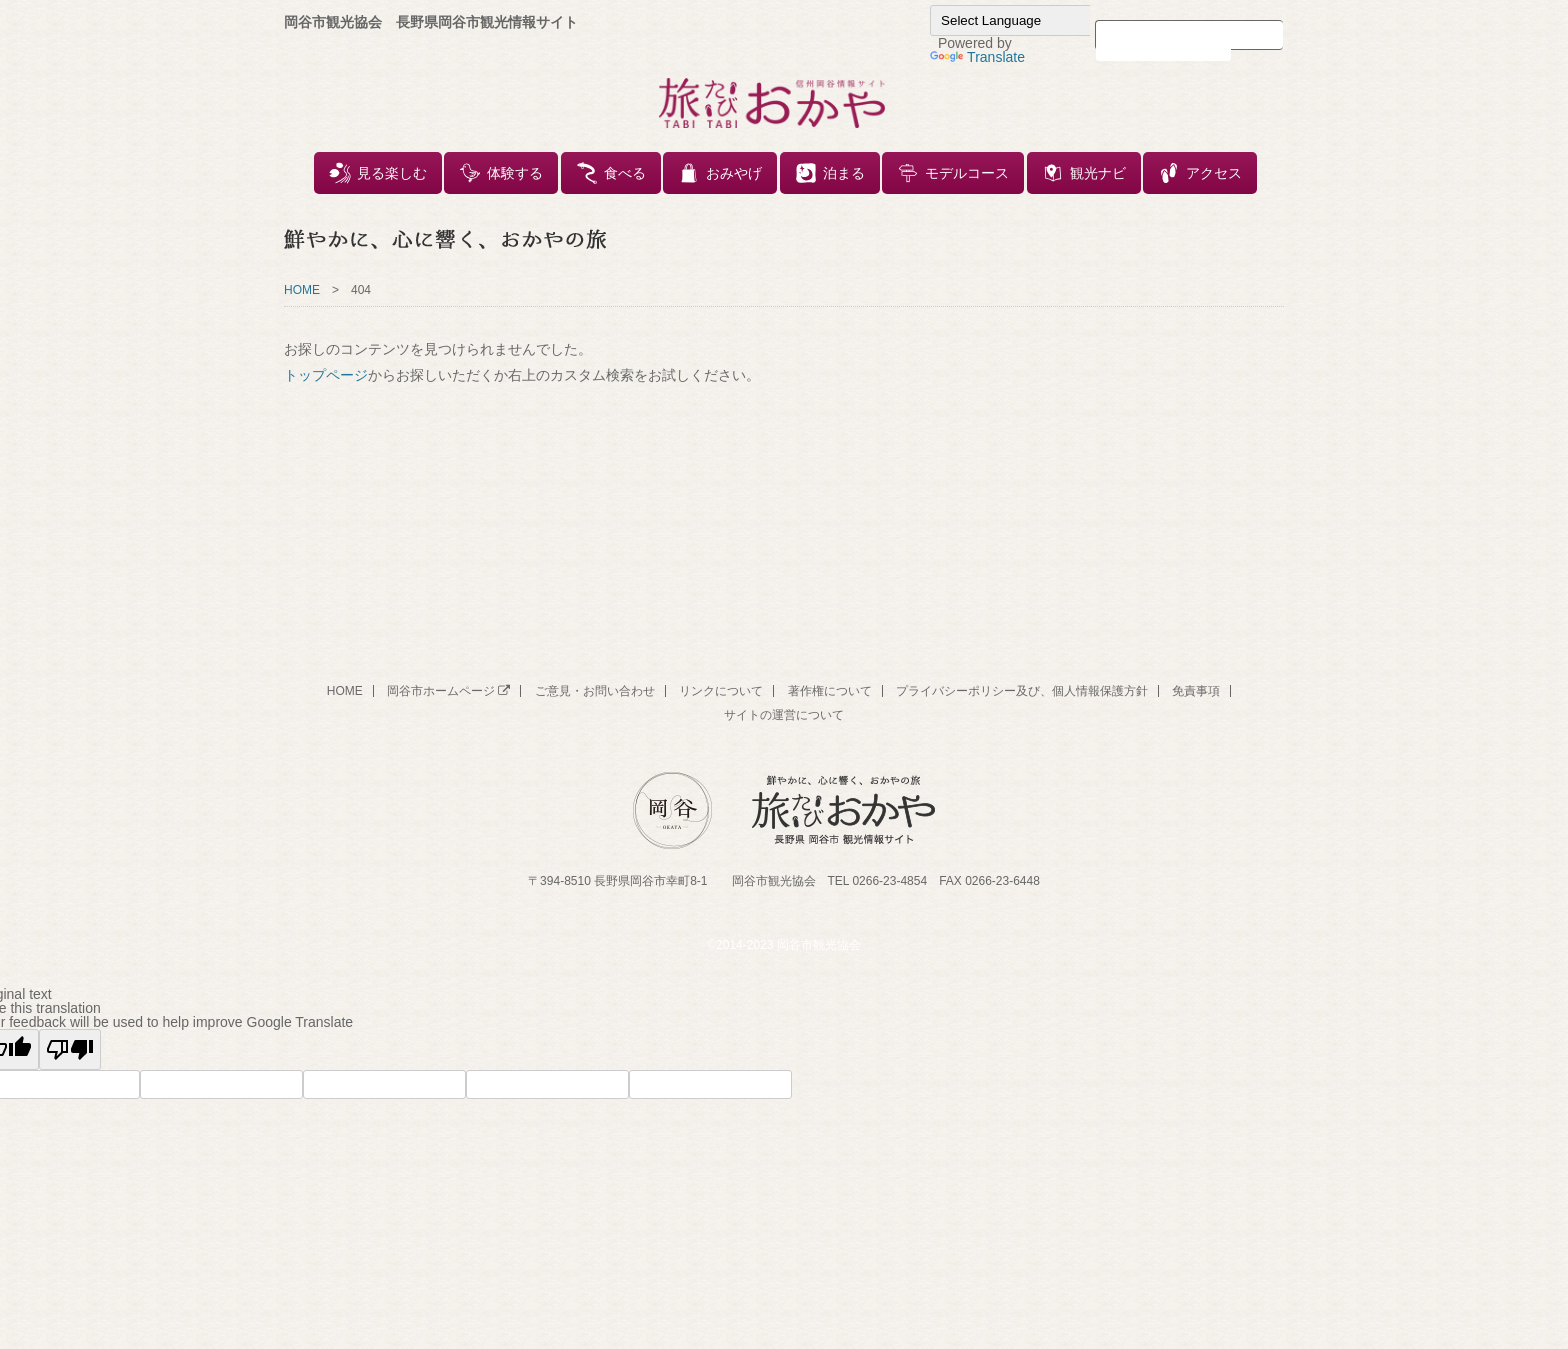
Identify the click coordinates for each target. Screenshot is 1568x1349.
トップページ (326, 375)
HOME (302, 290)
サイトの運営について (784, 715)
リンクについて (721, 691)
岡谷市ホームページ (448, 691)
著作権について (830, 691)
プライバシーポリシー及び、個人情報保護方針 (1022, 691)
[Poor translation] (70, 1049)
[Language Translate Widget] (1029, 20)
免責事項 (1196, 691)
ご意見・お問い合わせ (595, 691)
